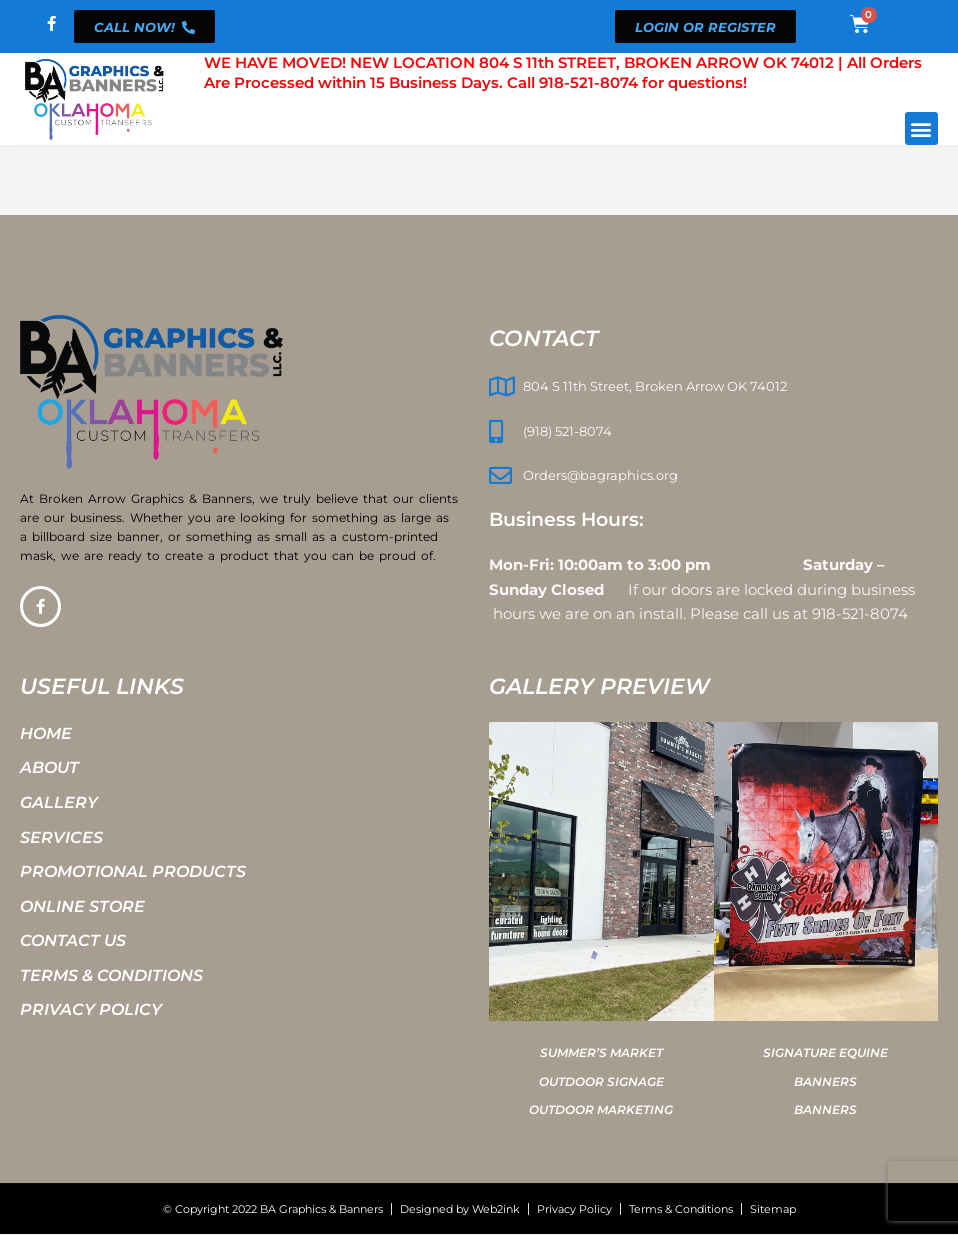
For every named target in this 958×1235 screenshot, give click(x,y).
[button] (921, 128)
